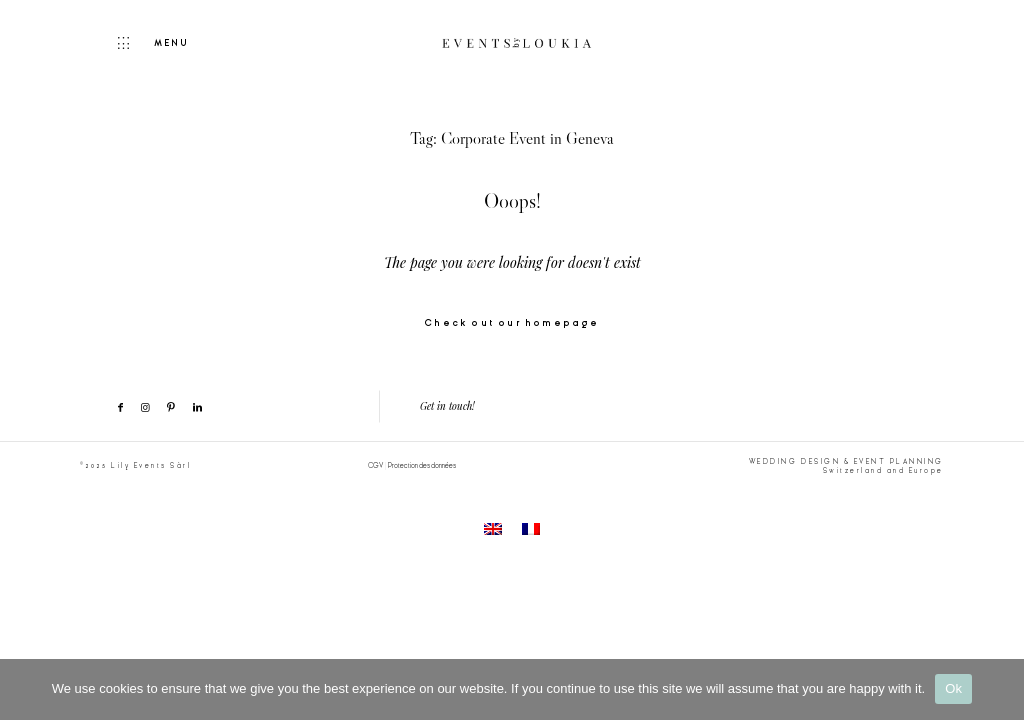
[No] (999, 689)
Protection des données (422, 465)
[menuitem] (493, 530)
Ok (953, 688)
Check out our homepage (511, 323)
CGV (375, 465)
